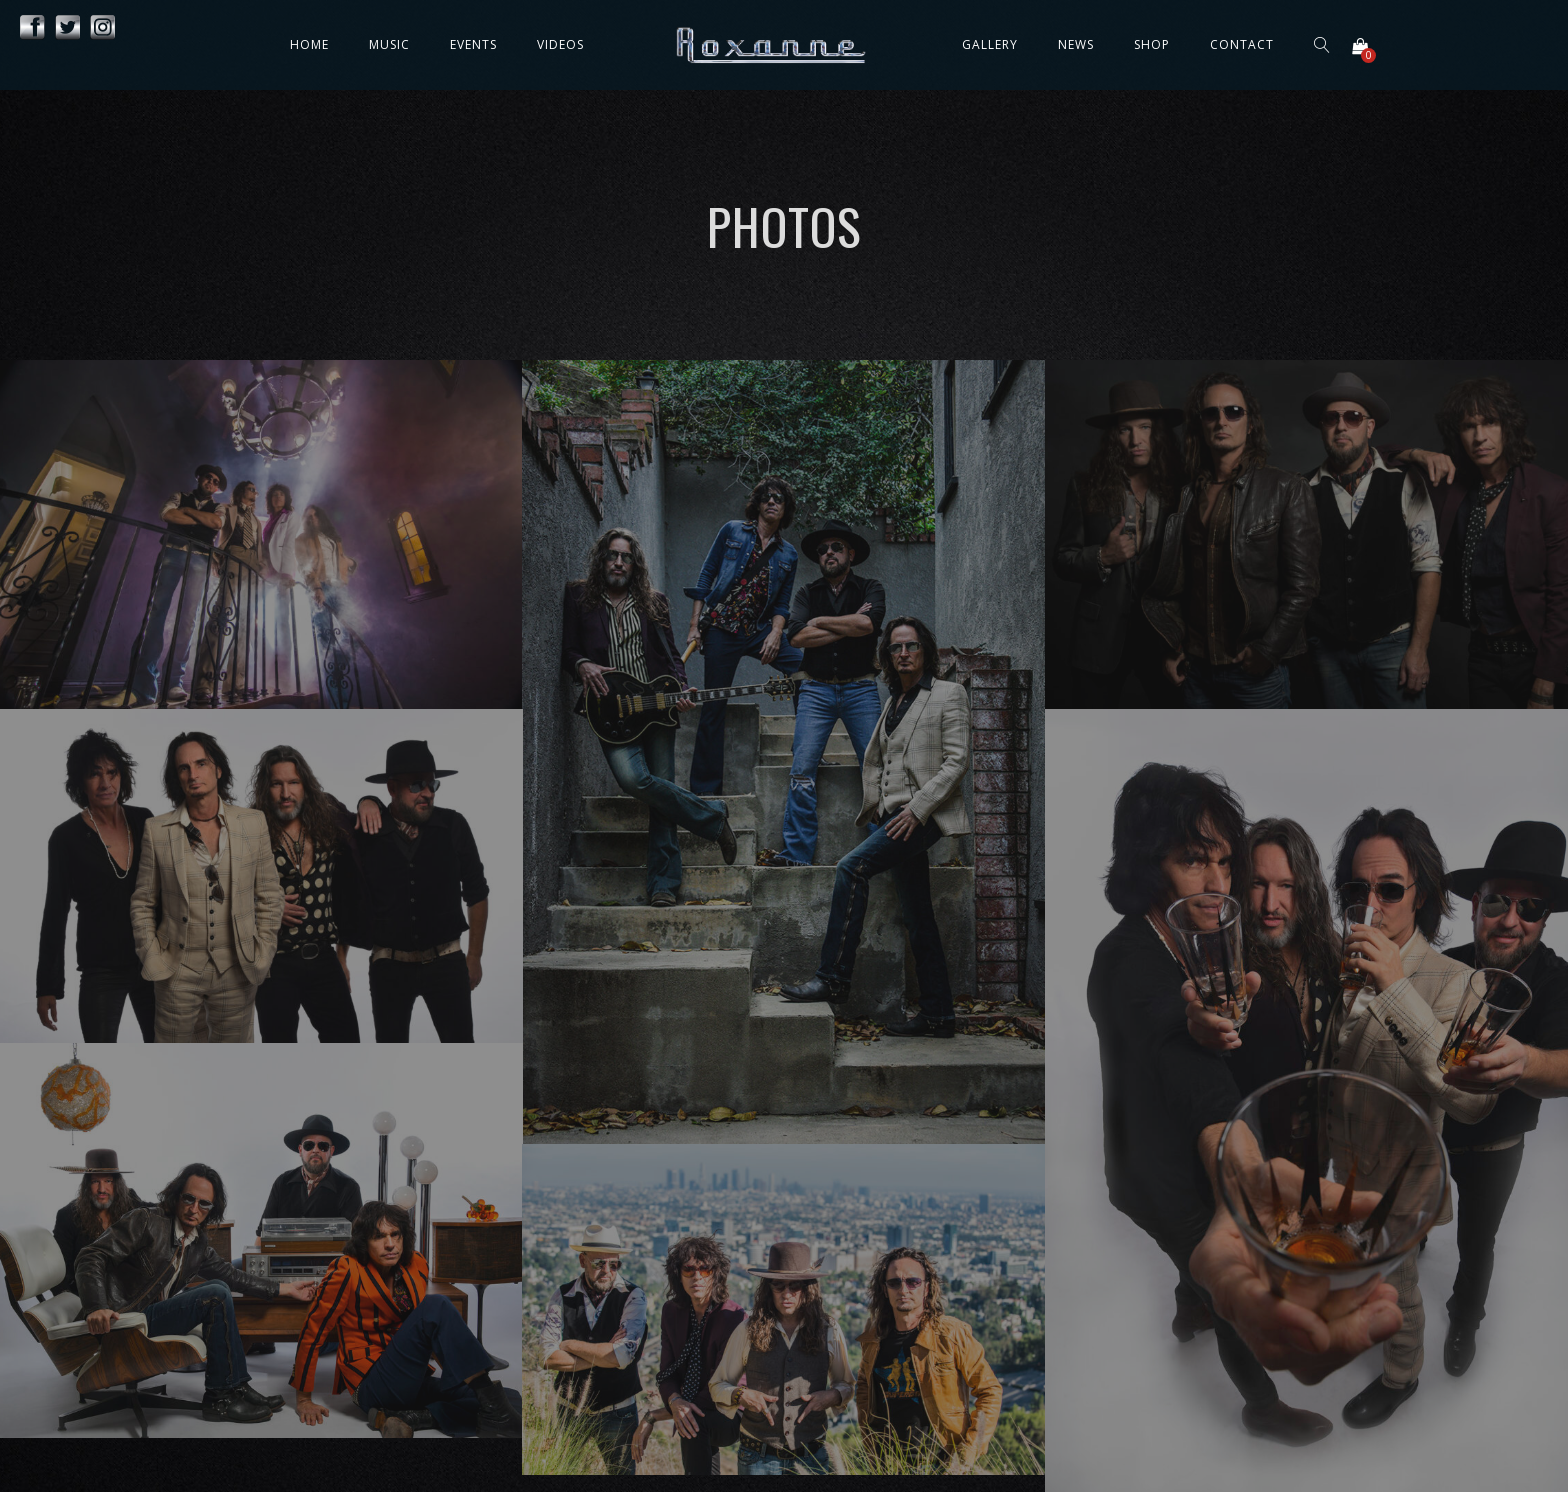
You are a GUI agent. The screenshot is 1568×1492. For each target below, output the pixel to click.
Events (473, 44)
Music (389, 44)
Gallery (990, 44)
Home (309, 44)
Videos (560, 44)
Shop (1152, 44)
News (1076, 44)
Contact (1242, 44)
